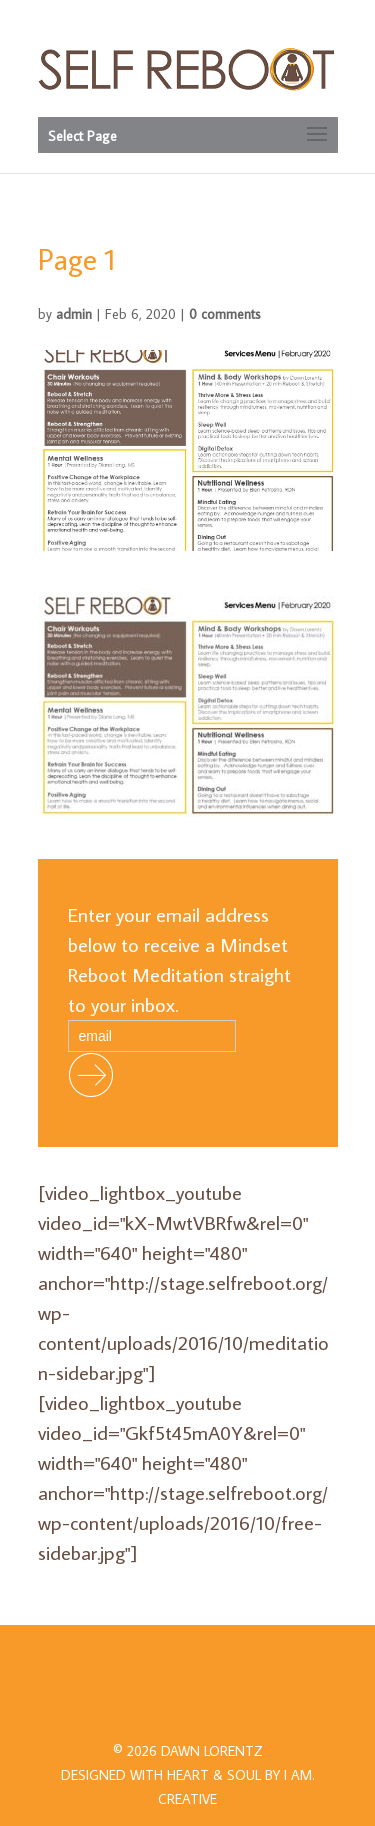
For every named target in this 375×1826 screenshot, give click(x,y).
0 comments (225, 314)
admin (74, 314)
